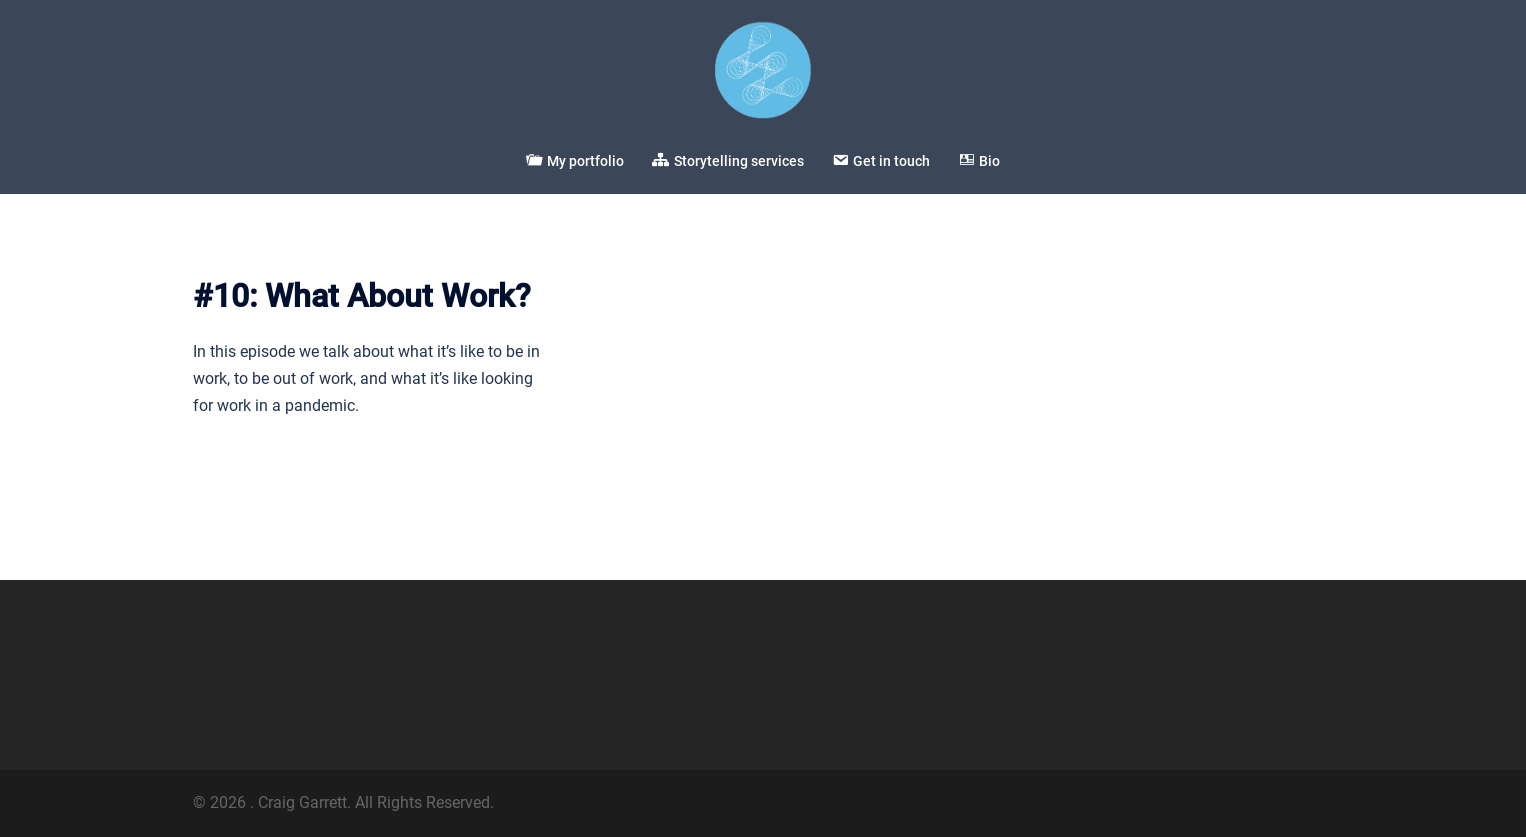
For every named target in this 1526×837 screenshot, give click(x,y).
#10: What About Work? (362, 296)
